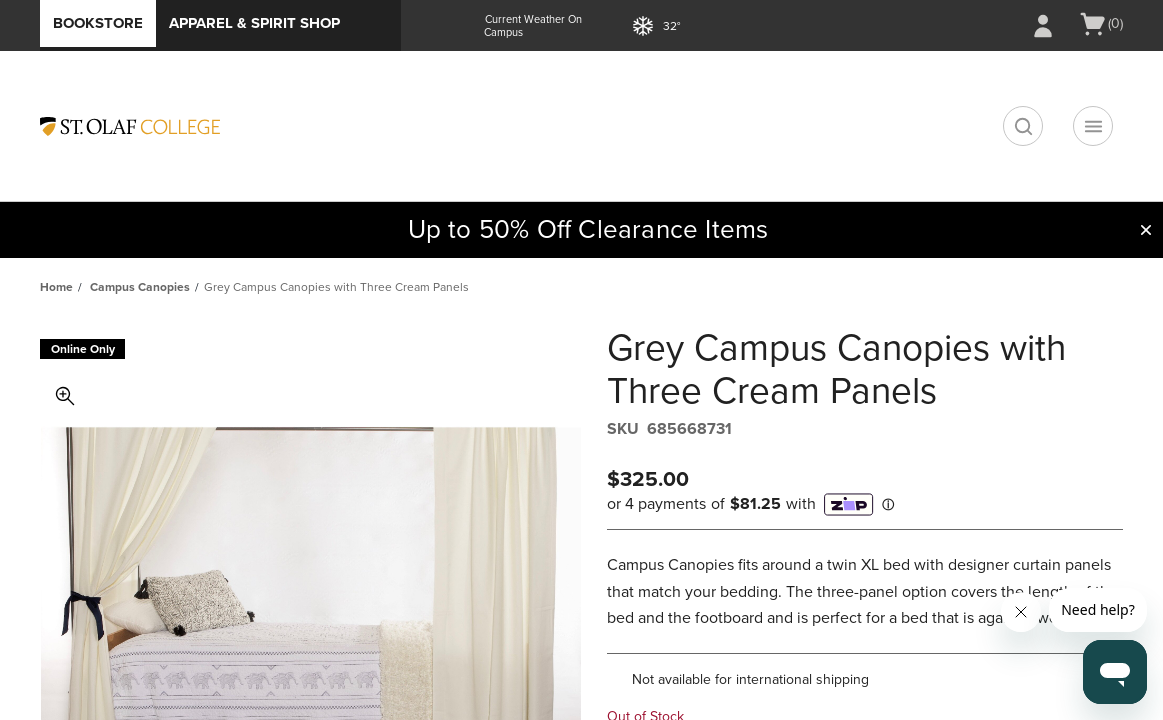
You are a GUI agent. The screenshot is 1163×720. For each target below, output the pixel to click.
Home (56, 287)
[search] (1023, 126)
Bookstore (98, 23)
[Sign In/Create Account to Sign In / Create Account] (1043, 26)
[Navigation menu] (1093, 126)
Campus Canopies (140, 287)
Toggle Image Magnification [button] (65, 396)
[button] (1146, 230)
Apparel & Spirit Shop (254, 23)
